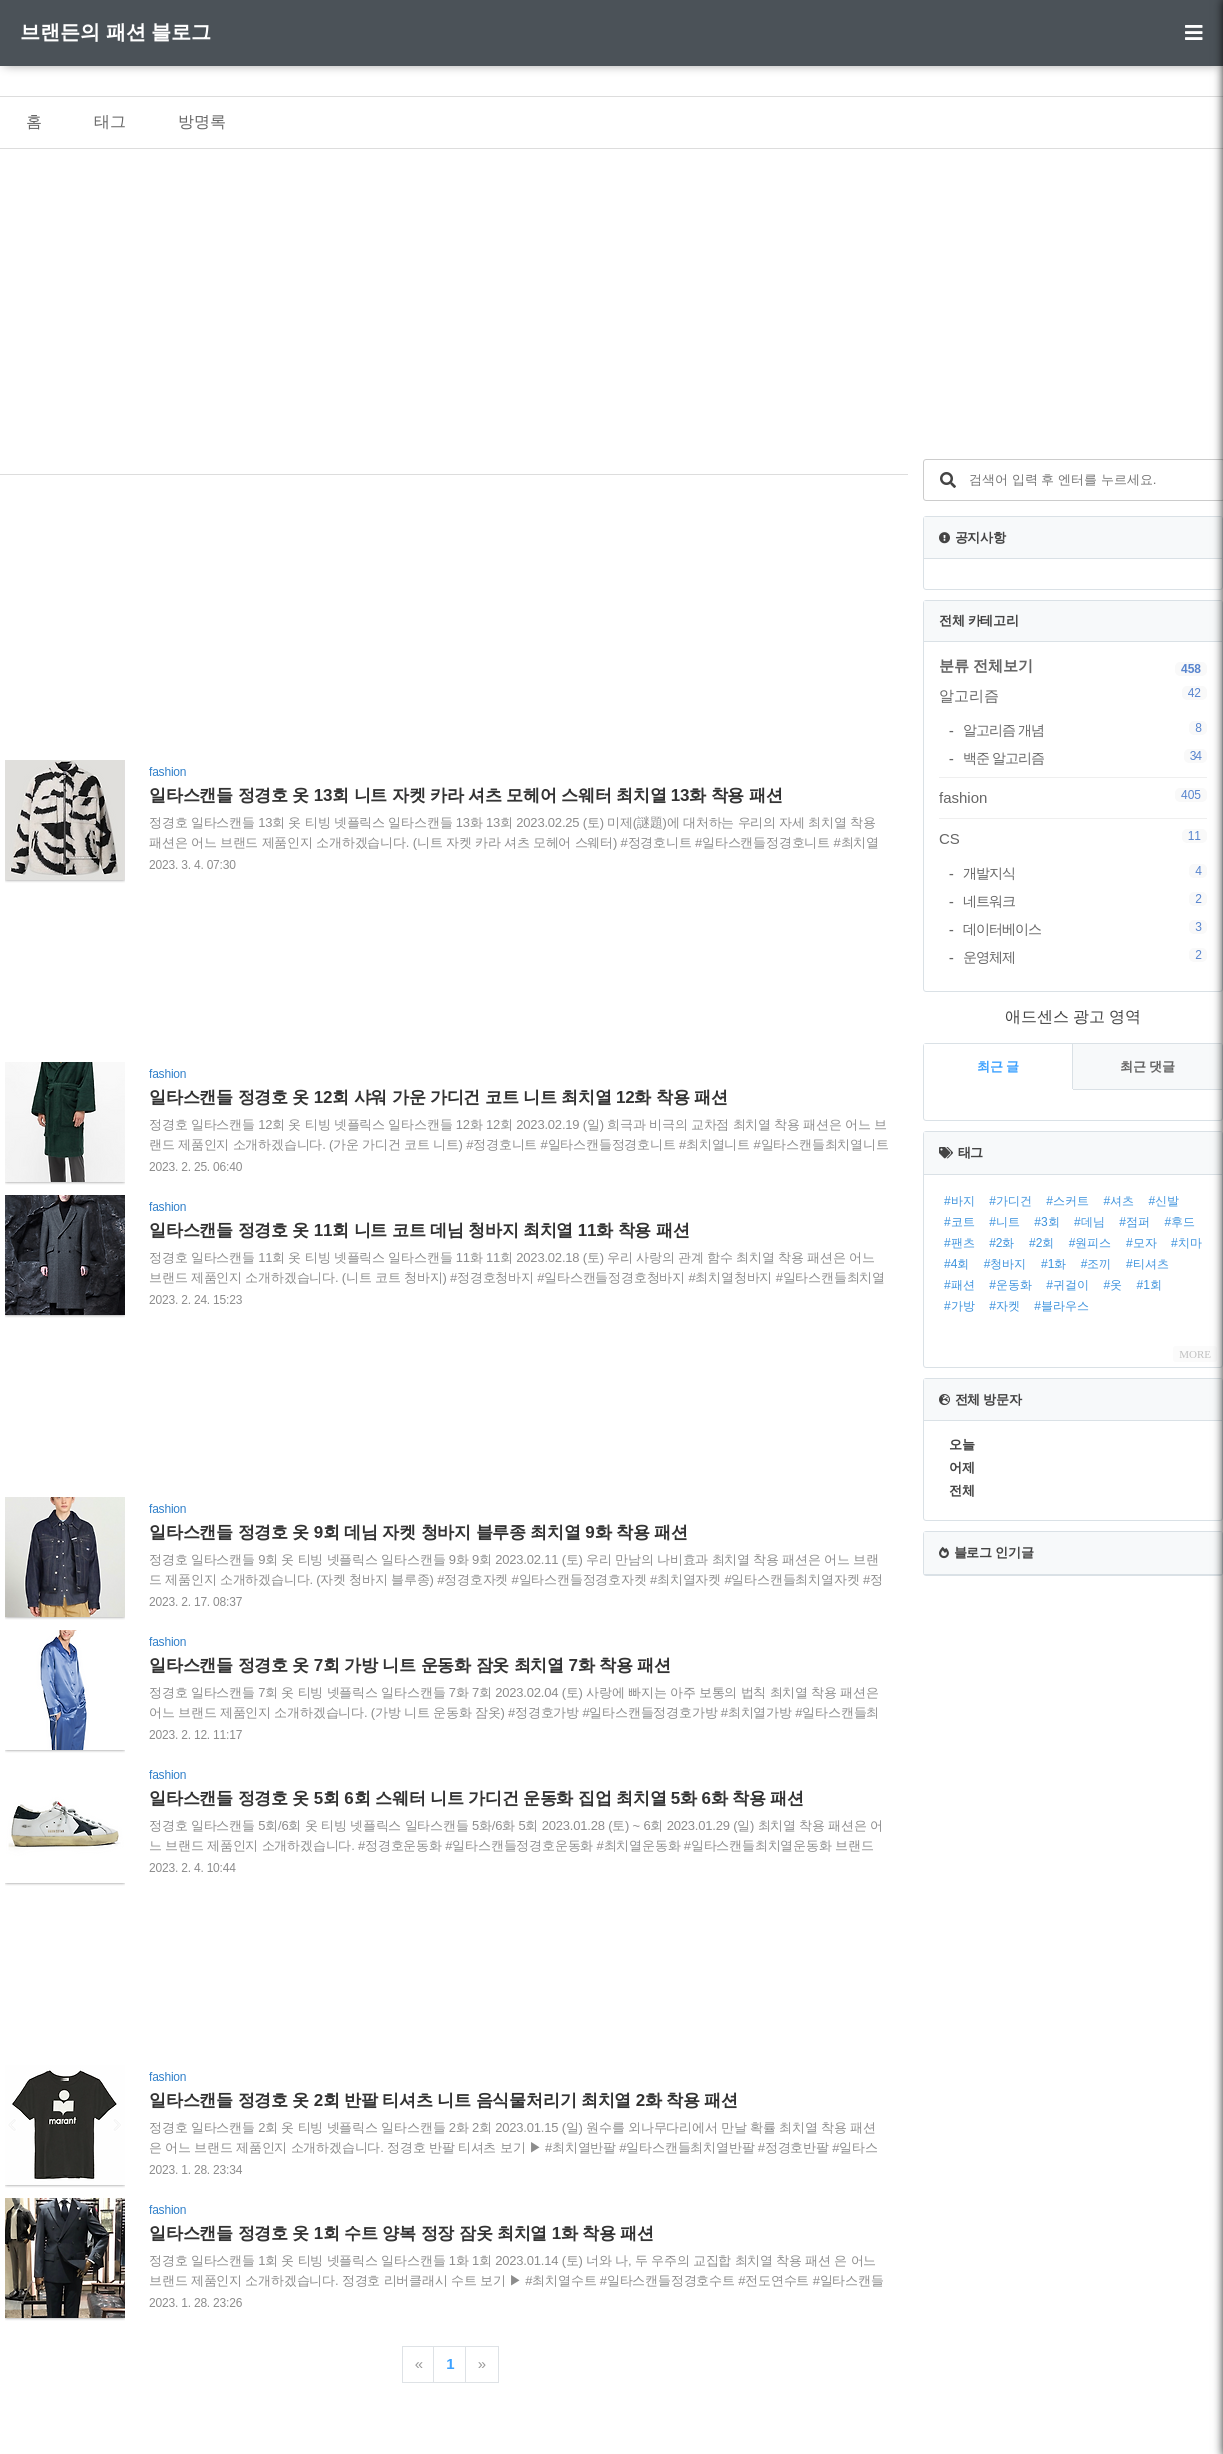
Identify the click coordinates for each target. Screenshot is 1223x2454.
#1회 (1149, 1285)
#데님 (1089, 1222)
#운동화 (1010, 1285)
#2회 (1041, 1243)
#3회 (1046, 1222)
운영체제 (1085, 956)
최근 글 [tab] (998, 1066)
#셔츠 (1118, 1201)
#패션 (959, 1285)
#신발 (1164, 1201)
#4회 (956, 1264)
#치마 (1186, 1243)
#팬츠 (959, 1243)
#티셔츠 (1147, 1264)
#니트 (1004, 1222)
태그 (110, 121)
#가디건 (1010, 1201)
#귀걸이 (1067, 1285)
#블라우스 (1061, 1306)
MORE (1195, 1354)
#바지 (959, 1201)
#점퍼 (1134, 1222)
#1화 (1053, 1264)
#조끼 (1096, 1264)
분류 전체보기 (986, 665)
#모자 (1141, 1243)
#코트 (959, 1222)
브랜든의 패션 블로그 (115, 32)
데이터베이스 (1085, 928)
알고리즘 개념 (1085, 729)
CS (1073, 838)
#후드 (1179, 1222)
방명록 (202, 121)
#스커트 (1067, 1201)
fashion (1073, 797)
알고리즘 (1073, 695)
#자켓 (1004, 1306)
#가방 (959, 1306)
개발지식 (1085, 872)
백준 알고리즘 (1085, 757)
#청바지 (1005, 1264)
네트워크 (1085, 900)
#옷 (1112, 1285)
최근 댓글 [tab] (1148, 1066)
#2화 (1001, 1243)
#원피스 (1090, 1243)
